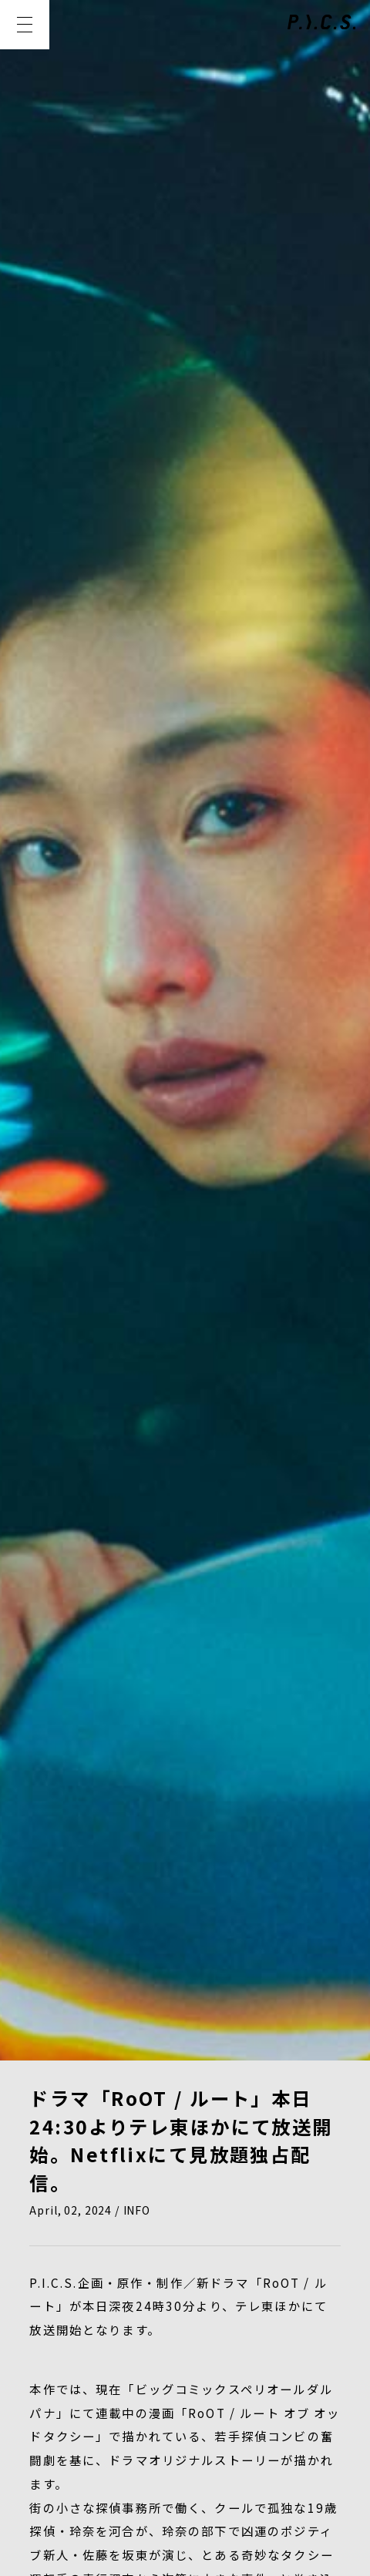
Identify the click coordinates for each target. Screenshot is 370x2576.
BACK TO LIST (185, 1887)
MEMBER (211, 2310)
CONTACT (256, 2342)
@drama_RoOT (129, 1730)
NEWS (52, 2310)
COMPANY (67, 2342)
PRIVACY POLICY (82, 2437)
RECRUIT (163, 2342)
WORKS (125, 2310)
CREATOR (303, 2310)
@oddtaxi (156, 1753)
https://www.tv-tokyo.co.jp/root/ (206, 1706)
